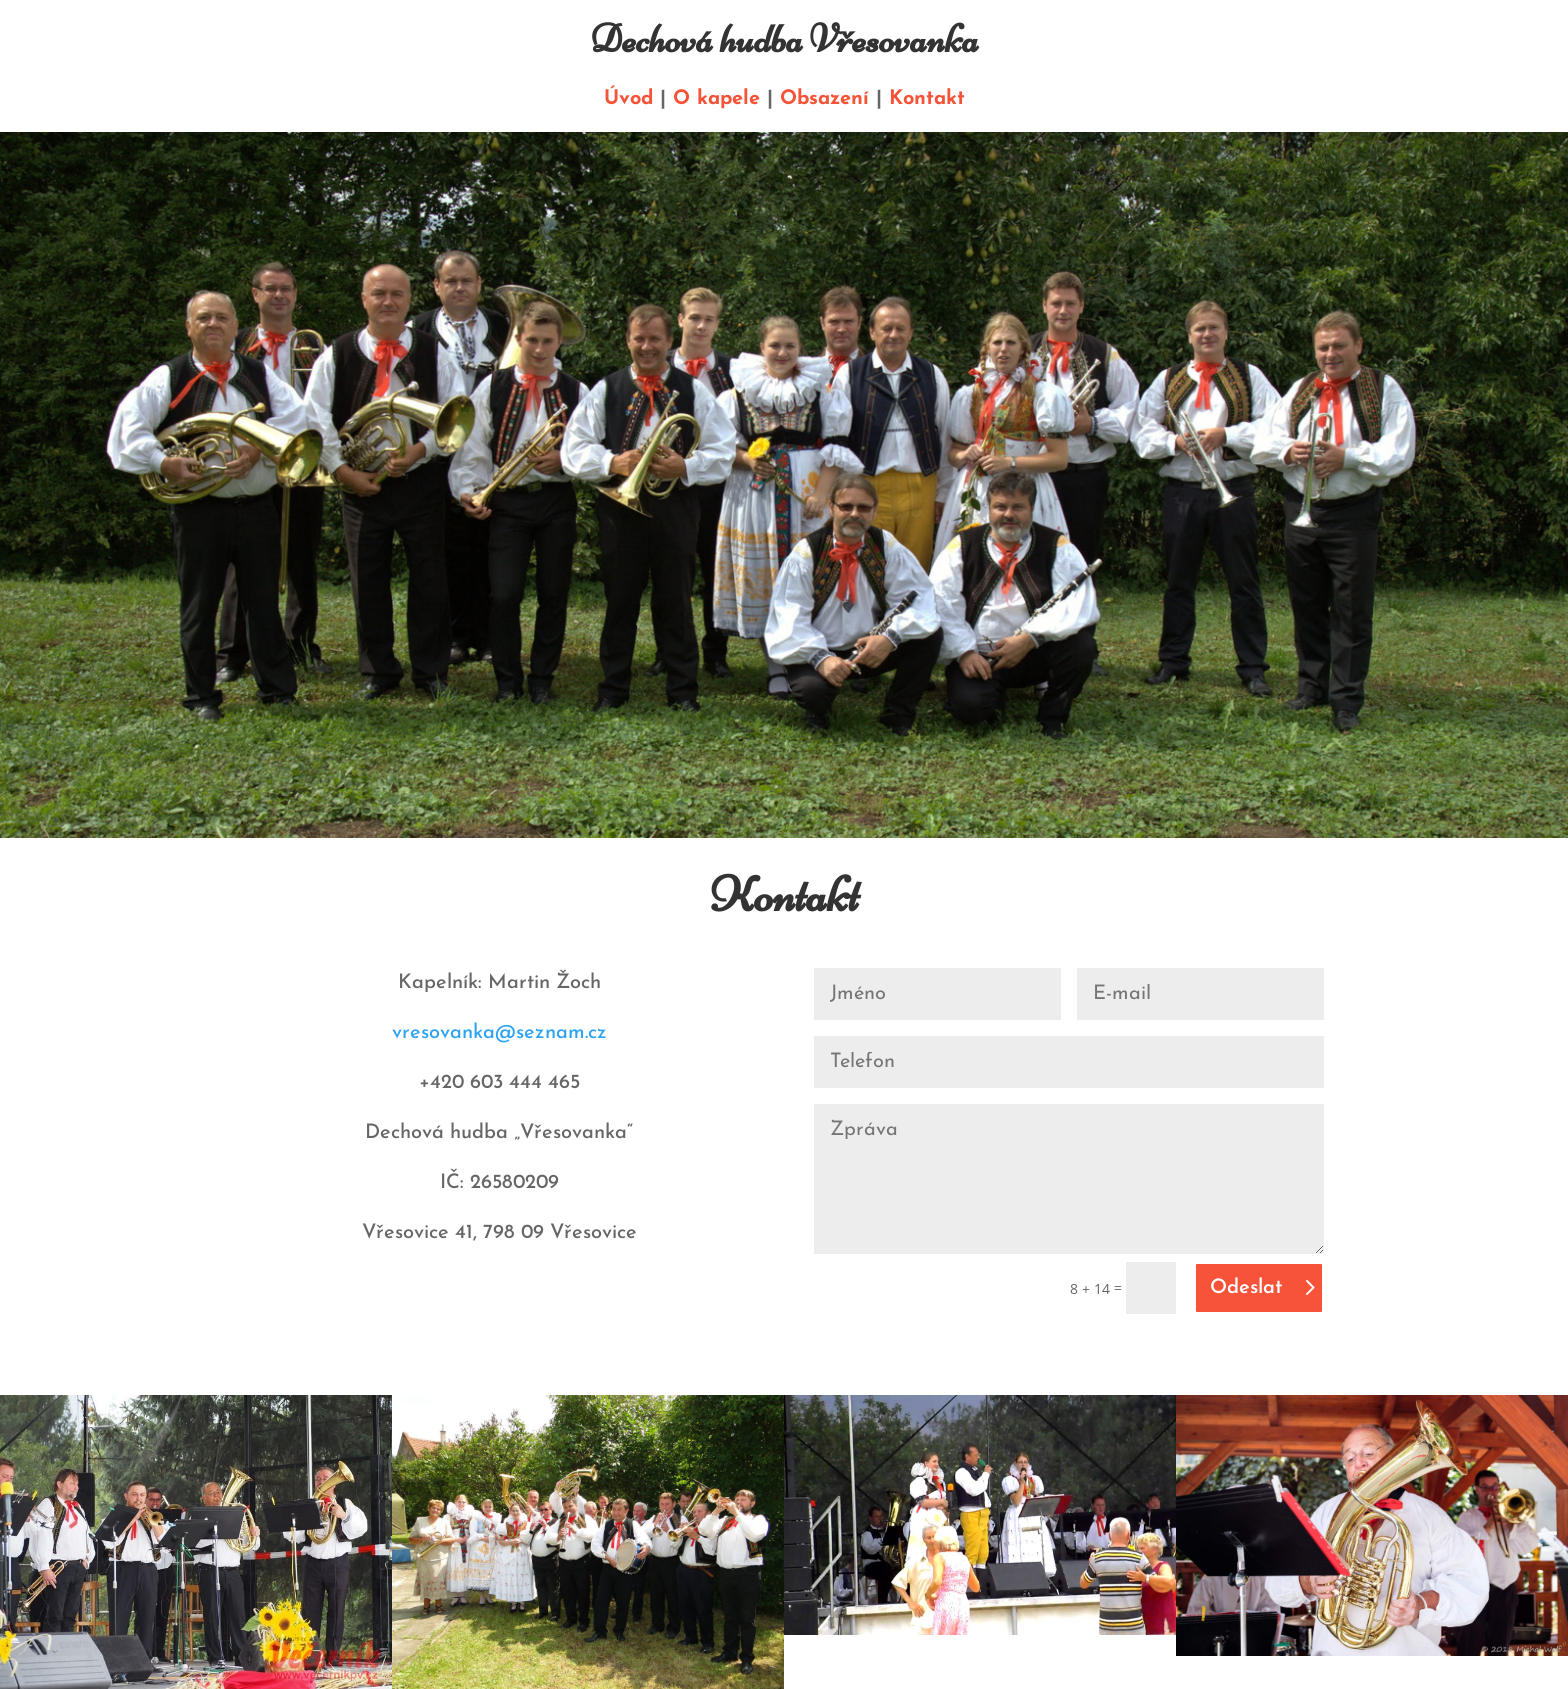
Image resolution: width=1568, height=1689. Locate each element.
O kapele (716, 99)
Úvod (628, 99)
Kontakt (927, 99)
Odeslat (1246, 1288)
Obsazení (824, 99)
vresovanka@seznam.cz (499, 1033)
